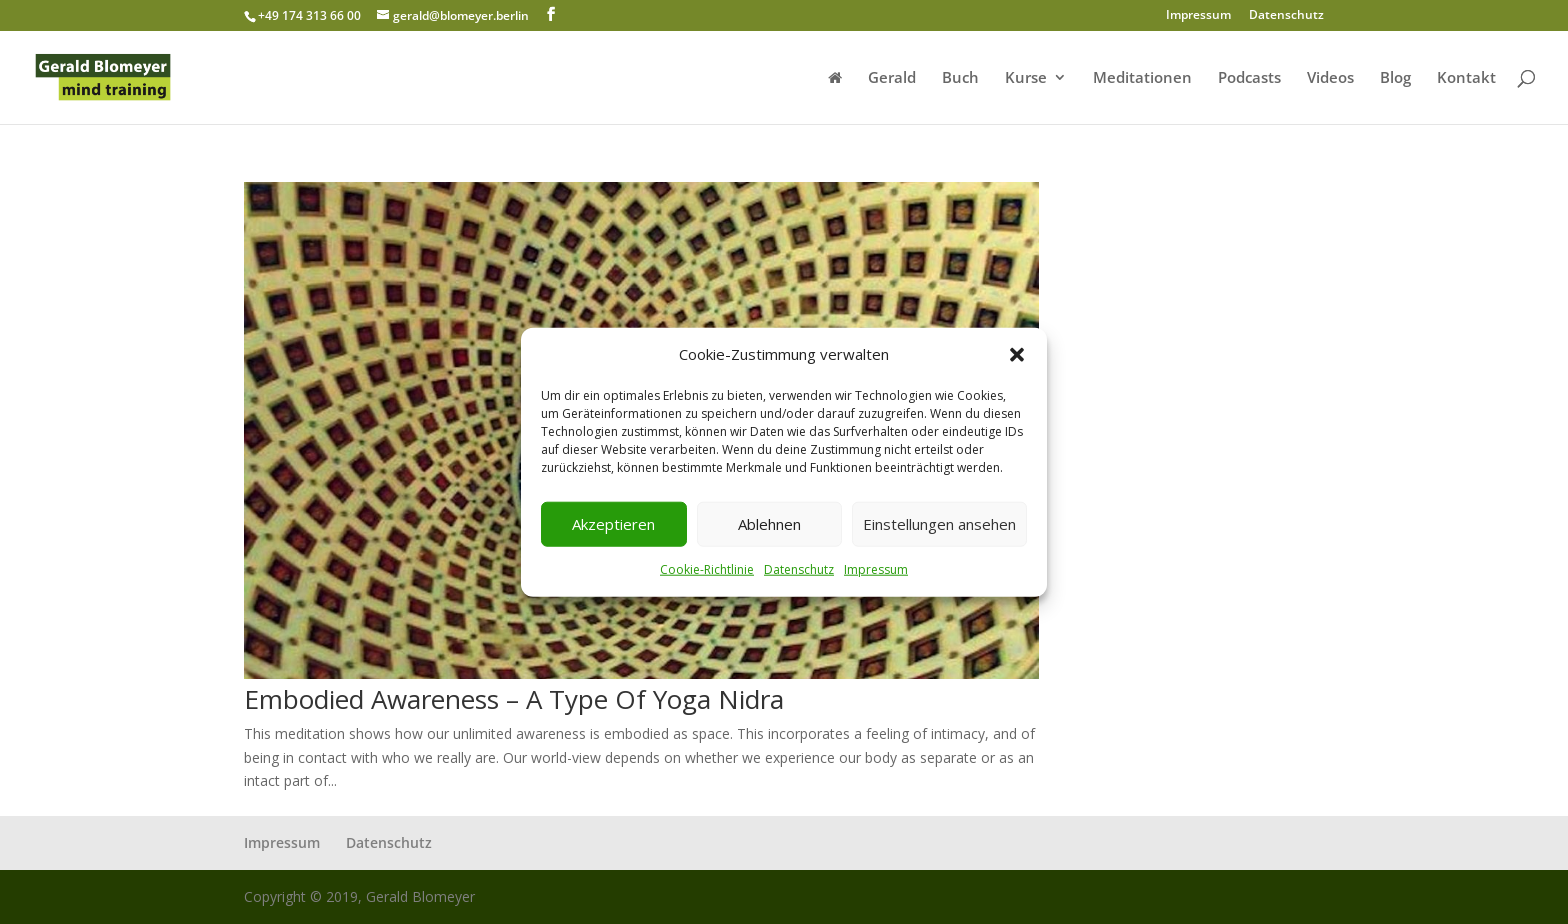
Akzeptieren (613, 524)
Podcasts (1249, 78)
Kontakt (1466, 78)
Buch (960, 78)
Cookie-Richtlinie (707, 569)
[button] (1017, 355)
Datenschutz (799, 569)
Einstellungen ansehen (939, 524)
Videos (1330, 78)
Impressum (876, 569)
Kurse (1026, 78)
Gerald (892, 78)
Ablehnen (769, 524)
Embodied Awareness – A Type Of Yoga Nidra (514, 699)
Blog (1395, 78)
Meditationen (1142, 78)
